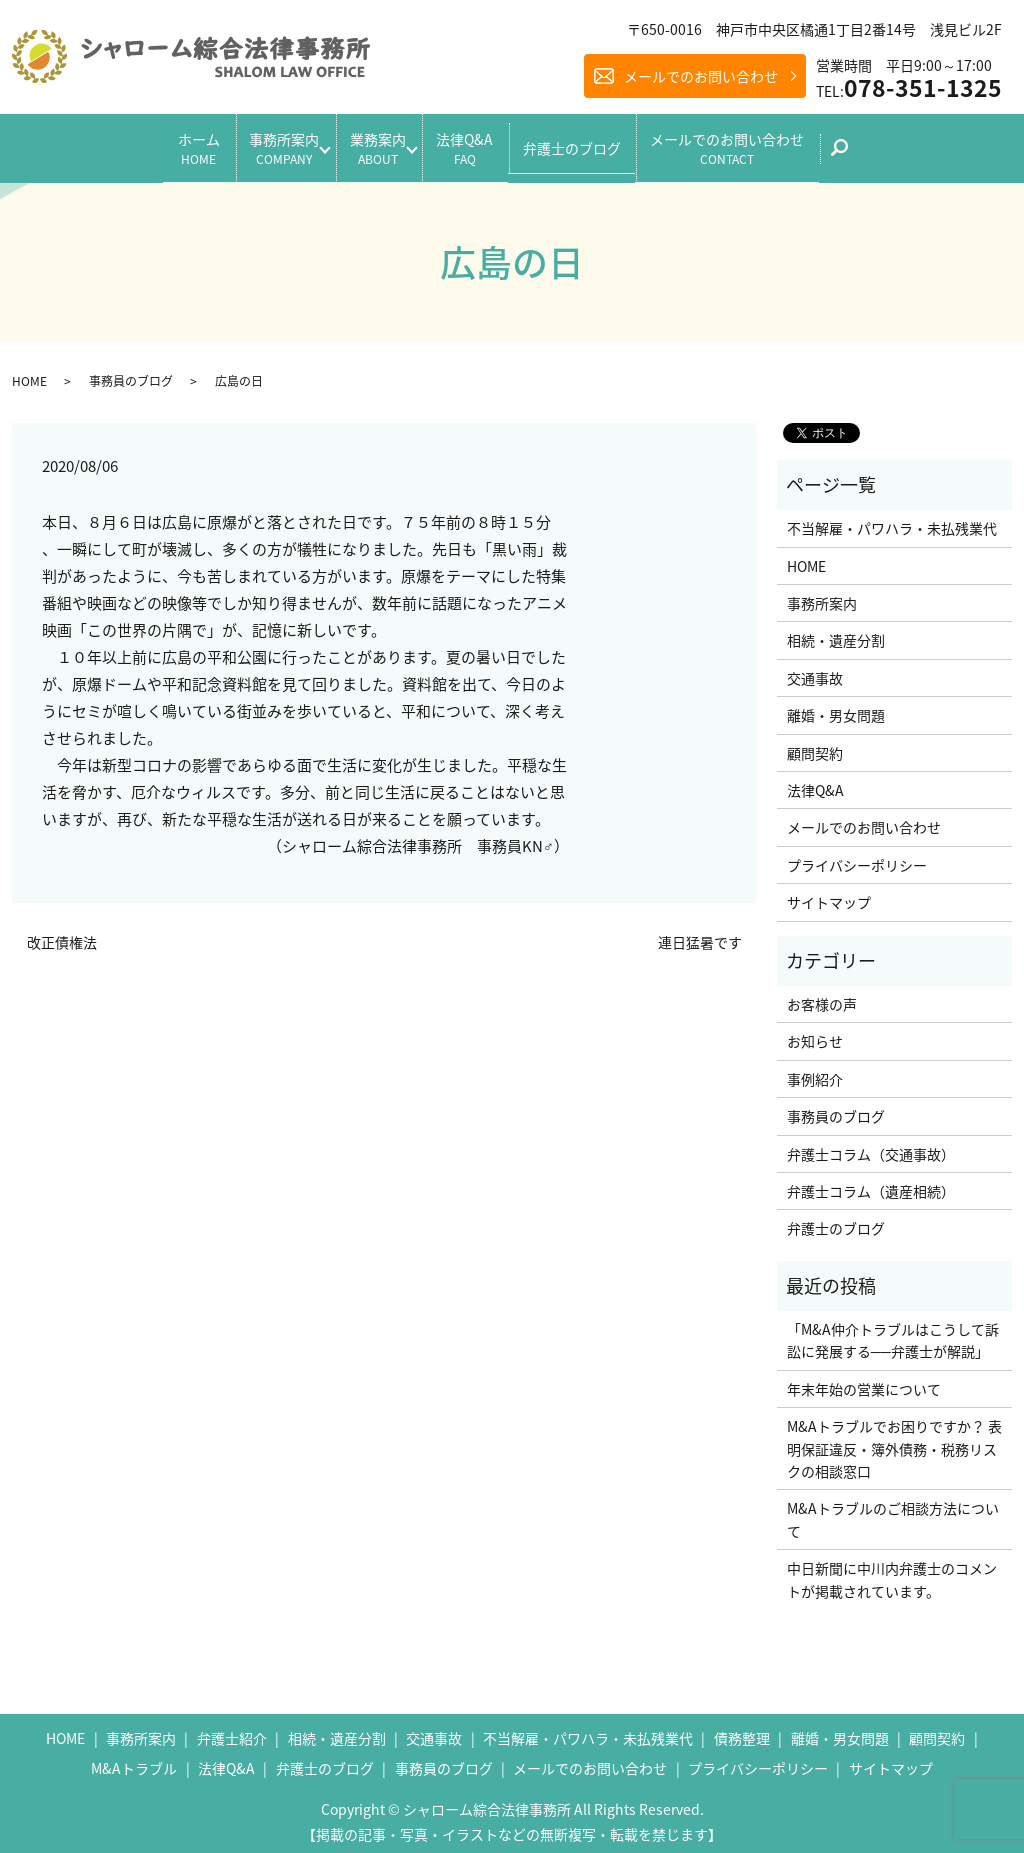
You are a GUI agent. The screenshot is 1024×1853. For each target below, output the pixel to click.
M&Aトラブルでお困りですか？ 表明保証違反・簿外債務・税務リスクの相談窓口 (894, 1440)
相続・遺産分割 (836, 632)
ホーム (162, 143)
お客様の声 (822, 996)
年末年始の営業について (864, 1380)
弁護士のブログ (597, 143)
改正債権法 (62, 934)
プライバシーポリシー (857, 856)
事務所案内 (260, 143)
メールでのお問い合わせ (701, 76)
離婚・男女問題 (836, 707)
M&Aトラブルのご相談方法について (893, 1511)
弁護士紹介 (232, 1730)
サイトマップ (829, 894)
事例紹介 (815, 1070)
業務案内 (372, 143)
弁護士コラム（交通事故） (871, 1145)
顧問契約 (815, 744)
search (894, 150)
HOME (29, 372)
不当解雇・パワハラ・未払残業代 (892, 520)
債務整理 (742, 1730)
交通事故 (815, 669)
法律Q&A (477, 143)
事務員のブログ (131, 372)
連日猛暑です (700, 934)
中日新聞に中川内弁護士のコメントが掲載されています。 (892, 1571)
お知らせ (815, 1033)
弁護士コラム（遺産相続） (871, 1183)
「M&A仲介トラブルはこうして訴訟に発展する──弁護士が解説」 (893, 1332)
